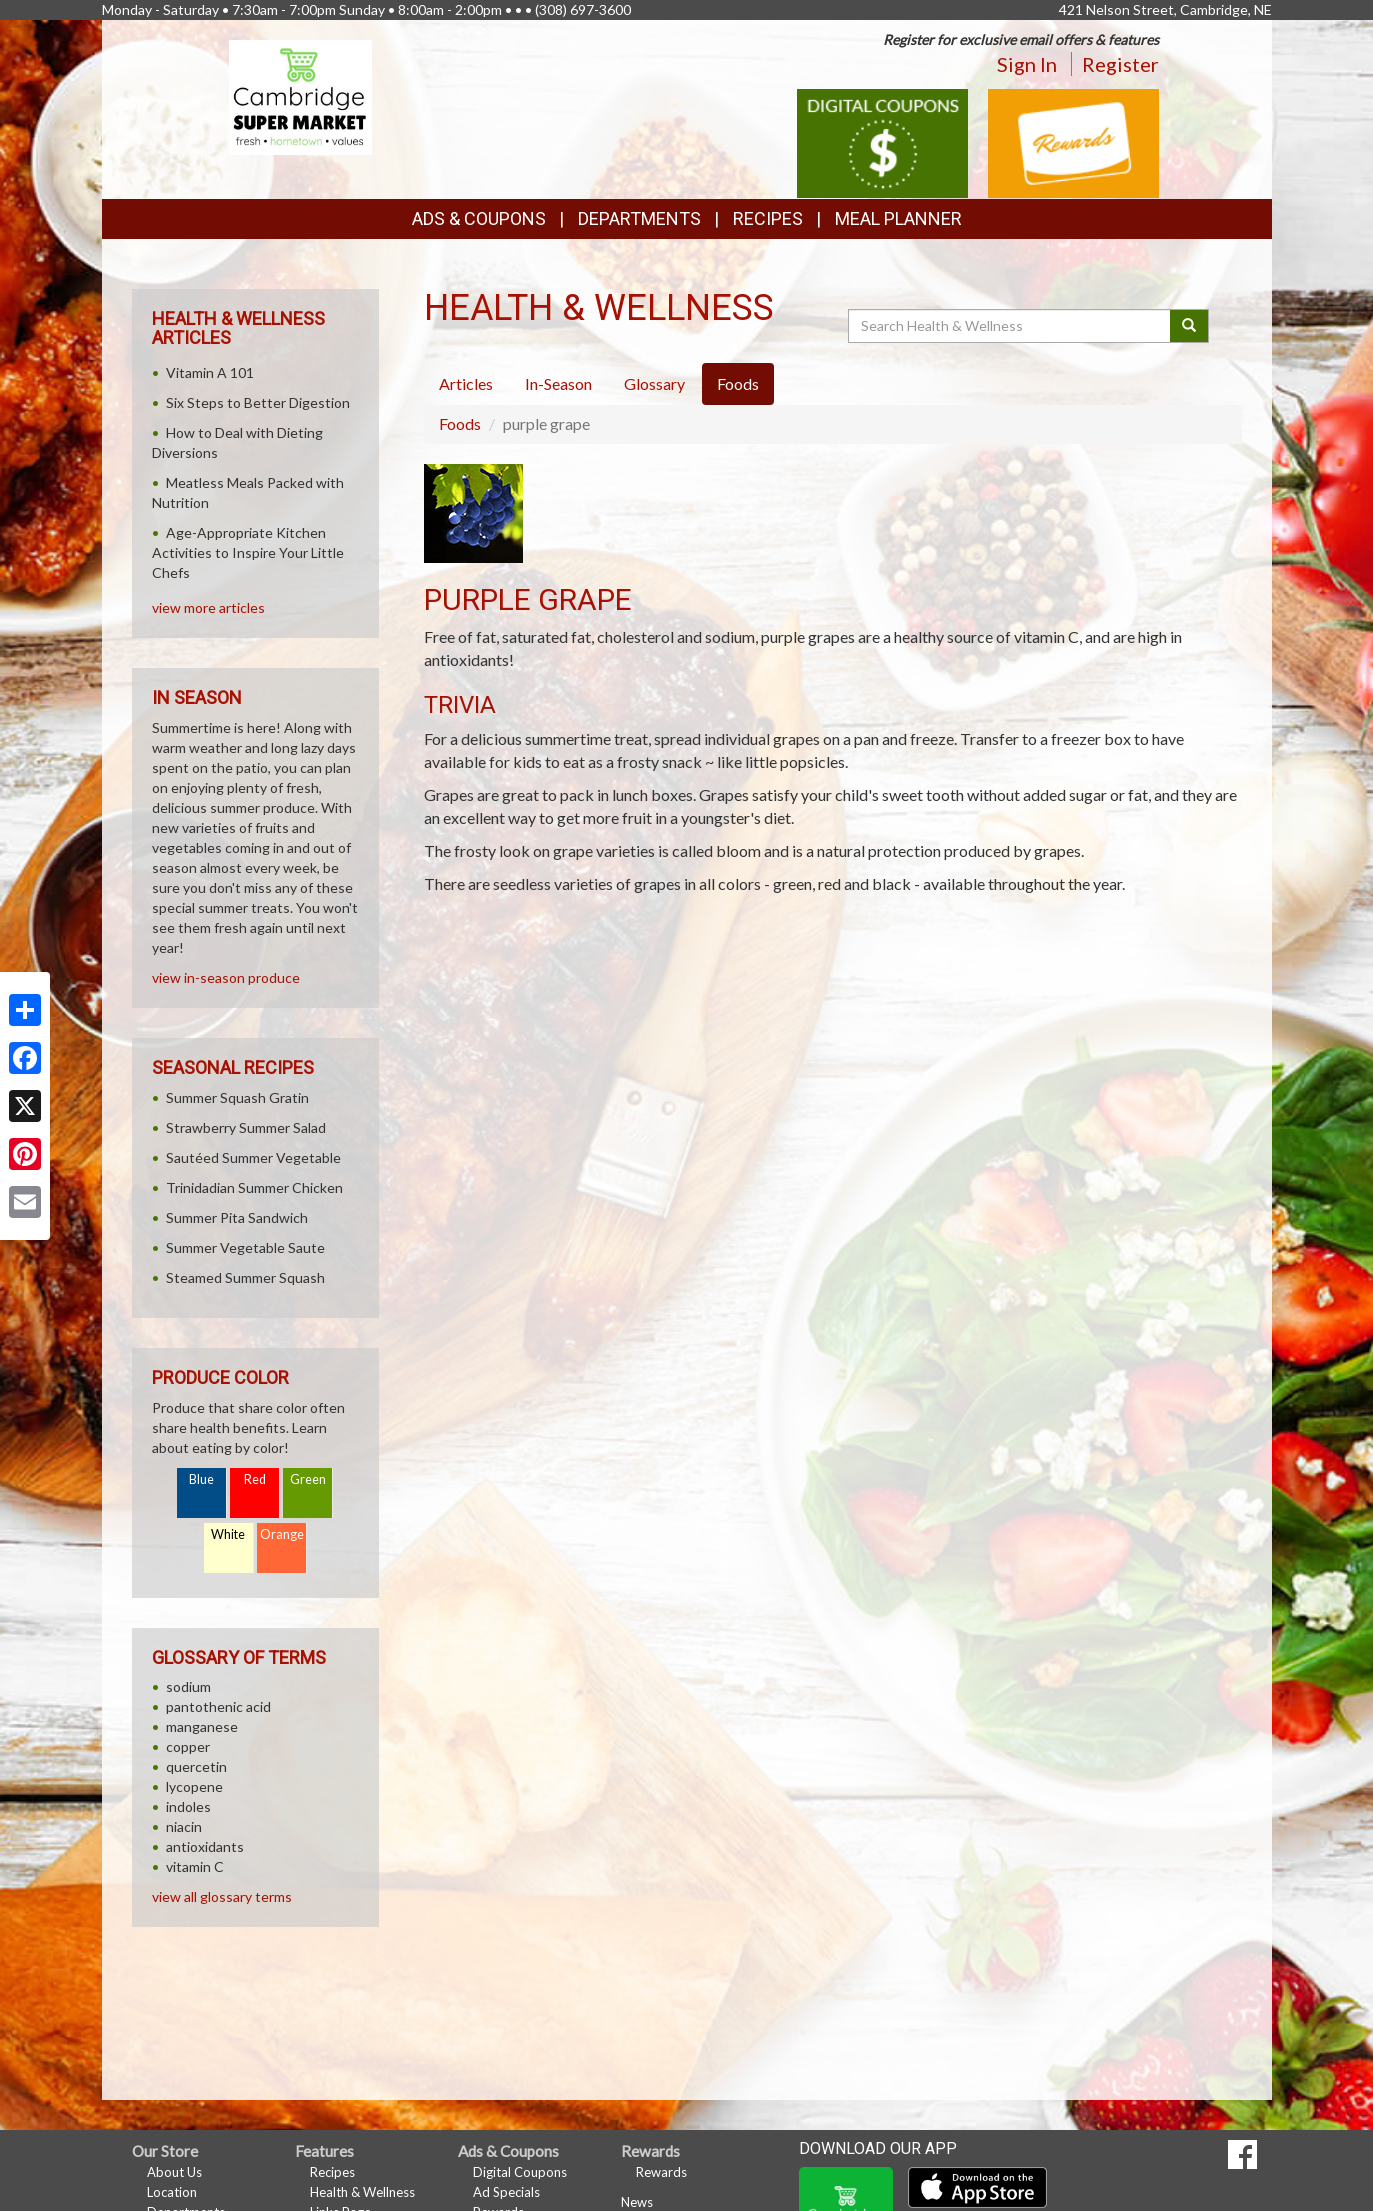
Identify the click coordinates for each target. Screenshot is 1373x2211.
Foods (460, 423)
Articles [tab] (466, 383)
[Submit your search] (1189, 326)
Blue (201, 1479)
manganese (202, 1726)
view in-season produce (226, 977)
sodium (188, 1686)
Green (308, 1479)
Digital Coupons (520, 2172)
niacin (184, 1826)
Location (172, 2192)
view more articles (208, 607)
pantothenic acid (218, 1706)
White (228, 1534)
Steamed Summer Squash (245, 1277)
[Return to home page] (300, 95)
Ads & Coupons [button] (479, 218)
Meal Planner (898, 218)
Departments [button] (639, 218)
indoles (188, 1806)
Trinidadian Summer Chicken (254, 1187)
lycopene (194, 1786)
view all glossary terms (222, 1896)
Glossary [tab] (654, 383)
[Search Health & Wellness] (1011, 326)
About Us (174, 2172)
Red (255, 1479)
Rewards (661, 2172)
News (637, 2202)
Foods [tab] (738, 383)
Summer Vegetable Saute (245, 1247)
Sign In (1027, 64)
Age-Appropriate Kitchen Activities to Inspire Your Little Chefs (248, 552)
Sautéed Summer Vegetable (253, 1157)
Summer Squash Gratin (237, 1097)
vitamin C (195, 1866)
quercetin (196, 1766)
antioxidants (205, 1846)
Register (1120, 64)
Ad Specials (506, 2192)
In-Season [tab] (558, 383)
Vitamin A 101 (210, 372)
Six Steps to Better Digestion (258, 402)
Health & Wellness (362, 2192)
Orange (282, 1534)
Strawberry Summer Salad (246, 1127)
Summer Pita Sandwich (237, 1217)
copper (188, 1746)
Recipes (768, 218)
